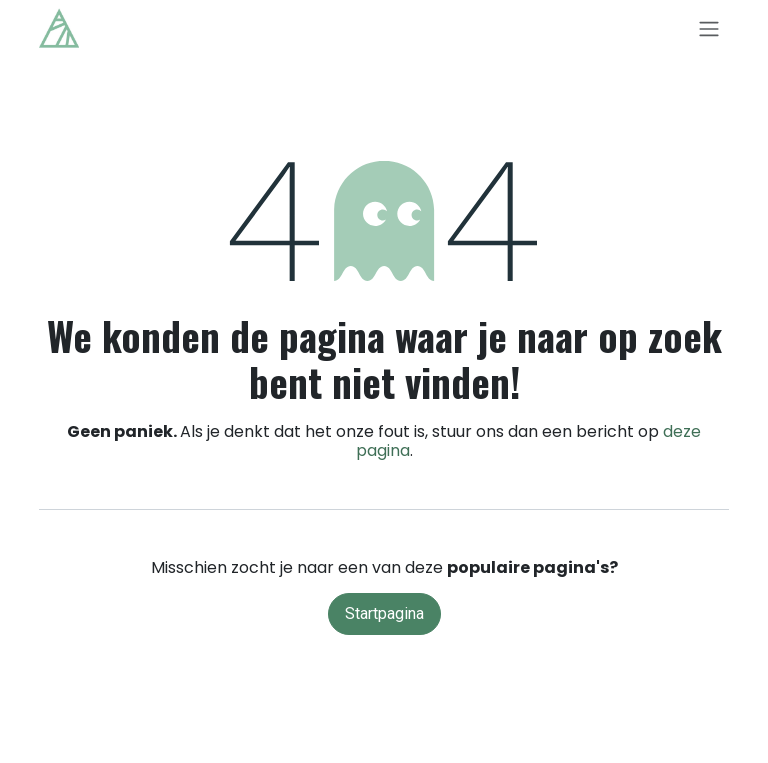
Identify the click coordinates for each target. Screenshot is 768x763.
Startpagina (384, 613)
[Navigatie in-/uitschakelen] (709, 28)
